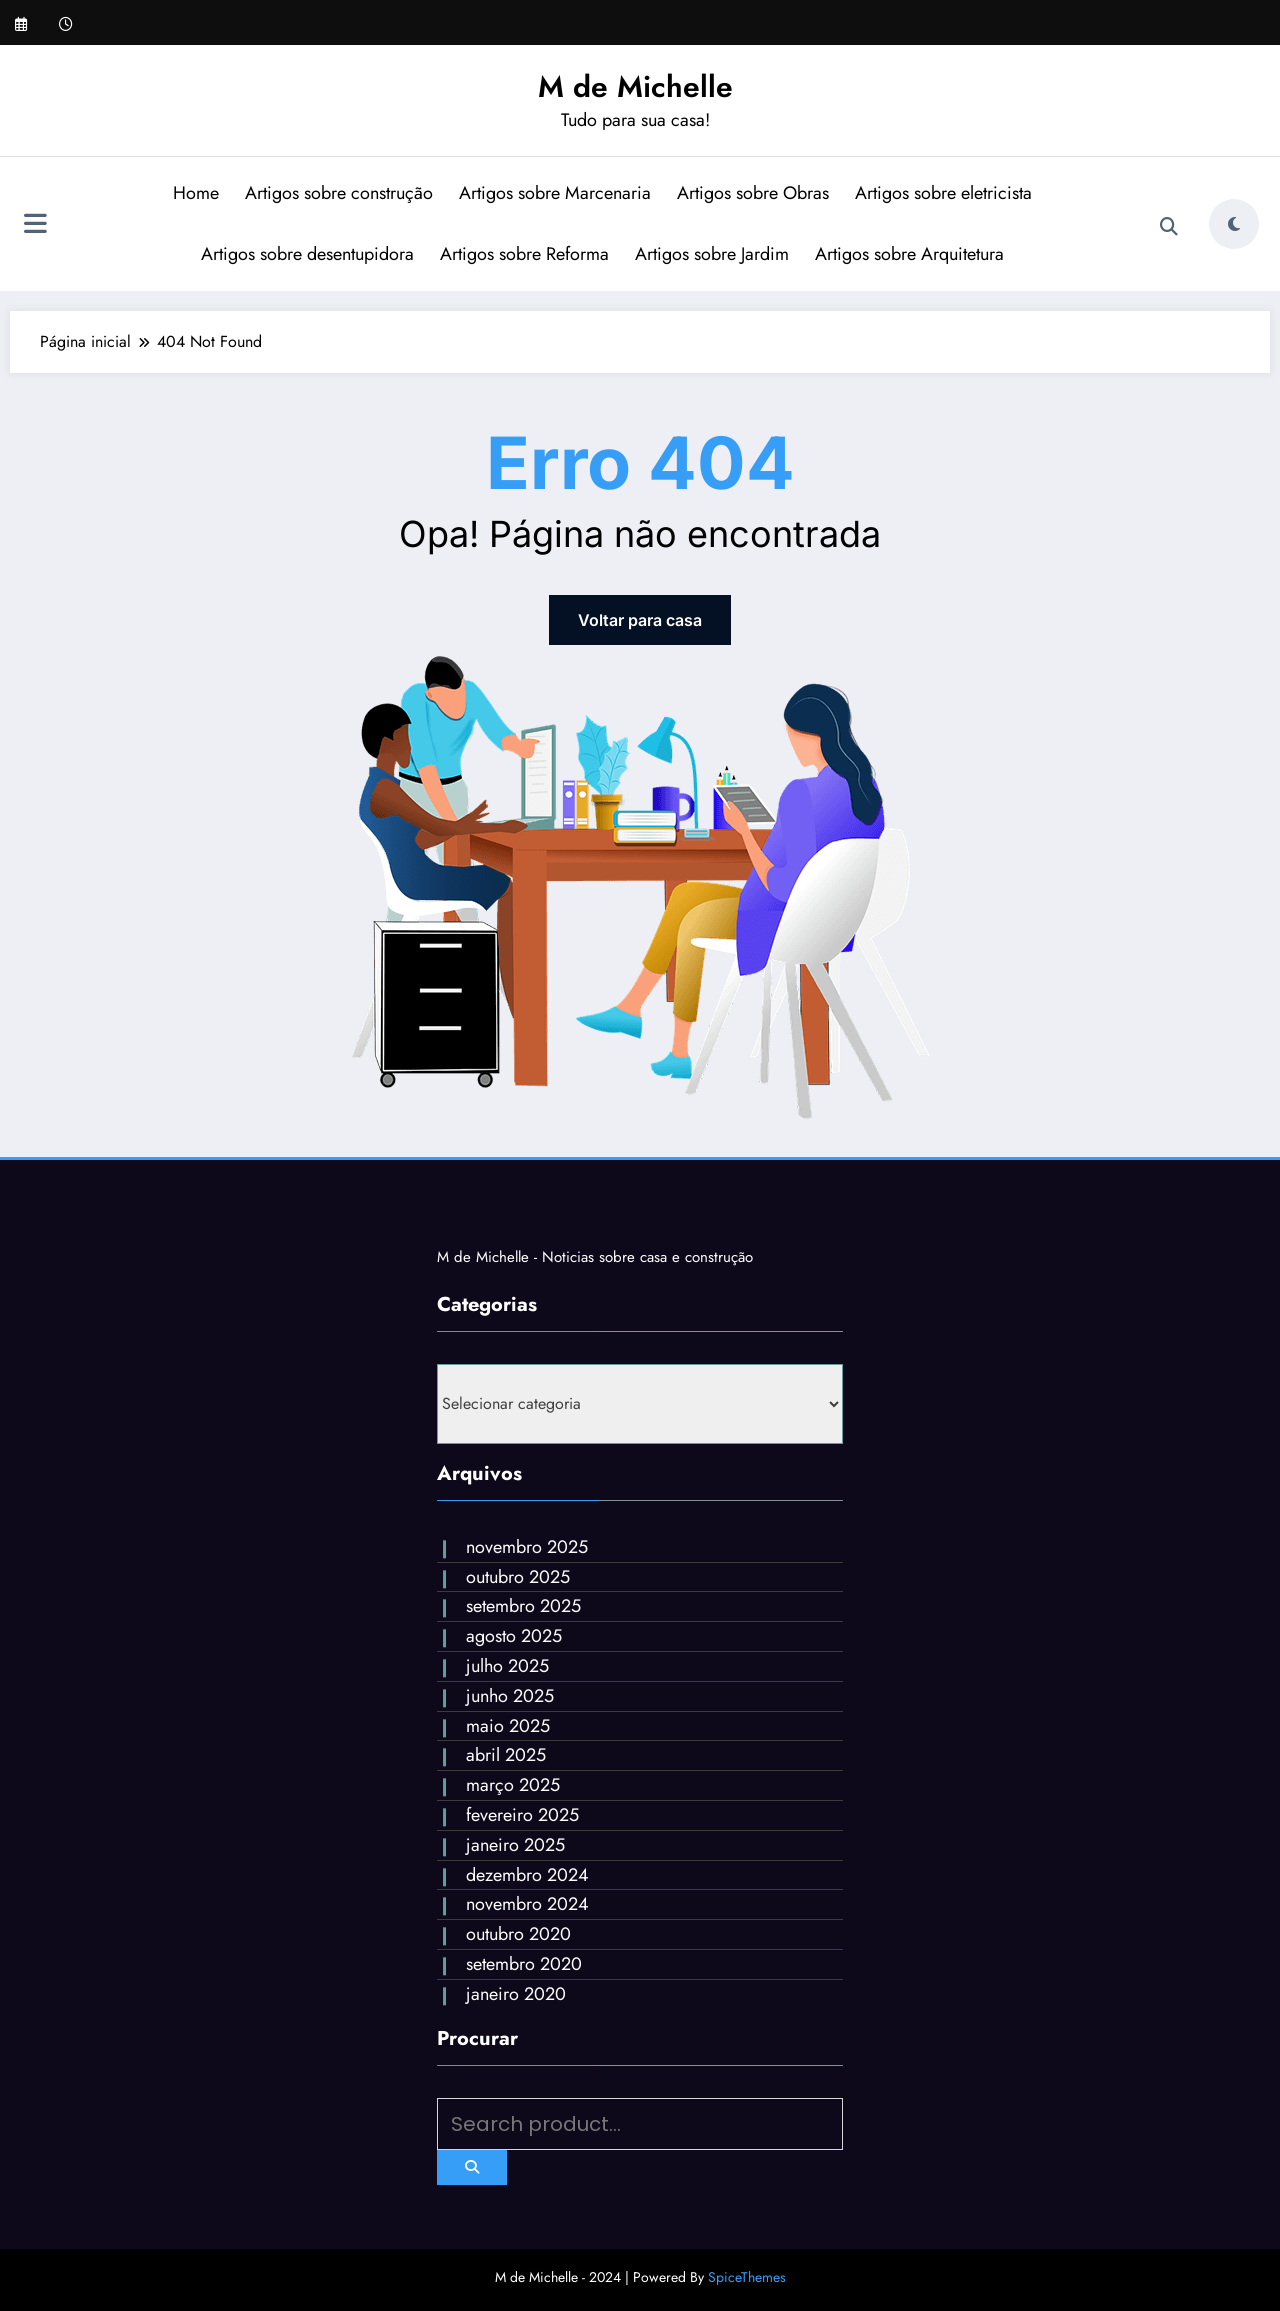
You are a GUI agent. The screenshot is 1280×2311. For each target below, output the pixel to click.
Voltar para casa (640, 620)
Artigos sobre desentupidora (307, 254)
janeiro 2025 (515, 1845)
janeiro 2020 (516, 1994)
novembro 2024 (527, 1904)
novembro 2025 (527, 1547)
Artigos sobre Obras (753, 193)
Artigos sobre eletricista (943, 193)
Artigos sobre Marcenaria (555, 193)
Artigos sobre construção (339, 193)
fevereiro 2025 (522, 1815)
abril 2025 (506, 1755)
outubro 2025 (518, 1577)
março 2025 (513, 1785)
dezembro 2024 (527, 1875)
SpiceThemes (747, 2277)
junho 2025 (510, 1696)
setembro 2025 (523, 1606)
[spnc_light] (1234, 224)
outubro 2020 (518, 1934)
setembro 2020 (524, 1964)
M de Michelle (635, 86)
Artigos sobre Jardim (712, 254)
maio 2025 (508, 1726)
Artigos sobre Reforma (524, 254)
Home (196, 193)
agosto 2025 (514, 1636)
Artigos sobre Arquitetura (909, 254)
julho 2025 (507, 1666)
